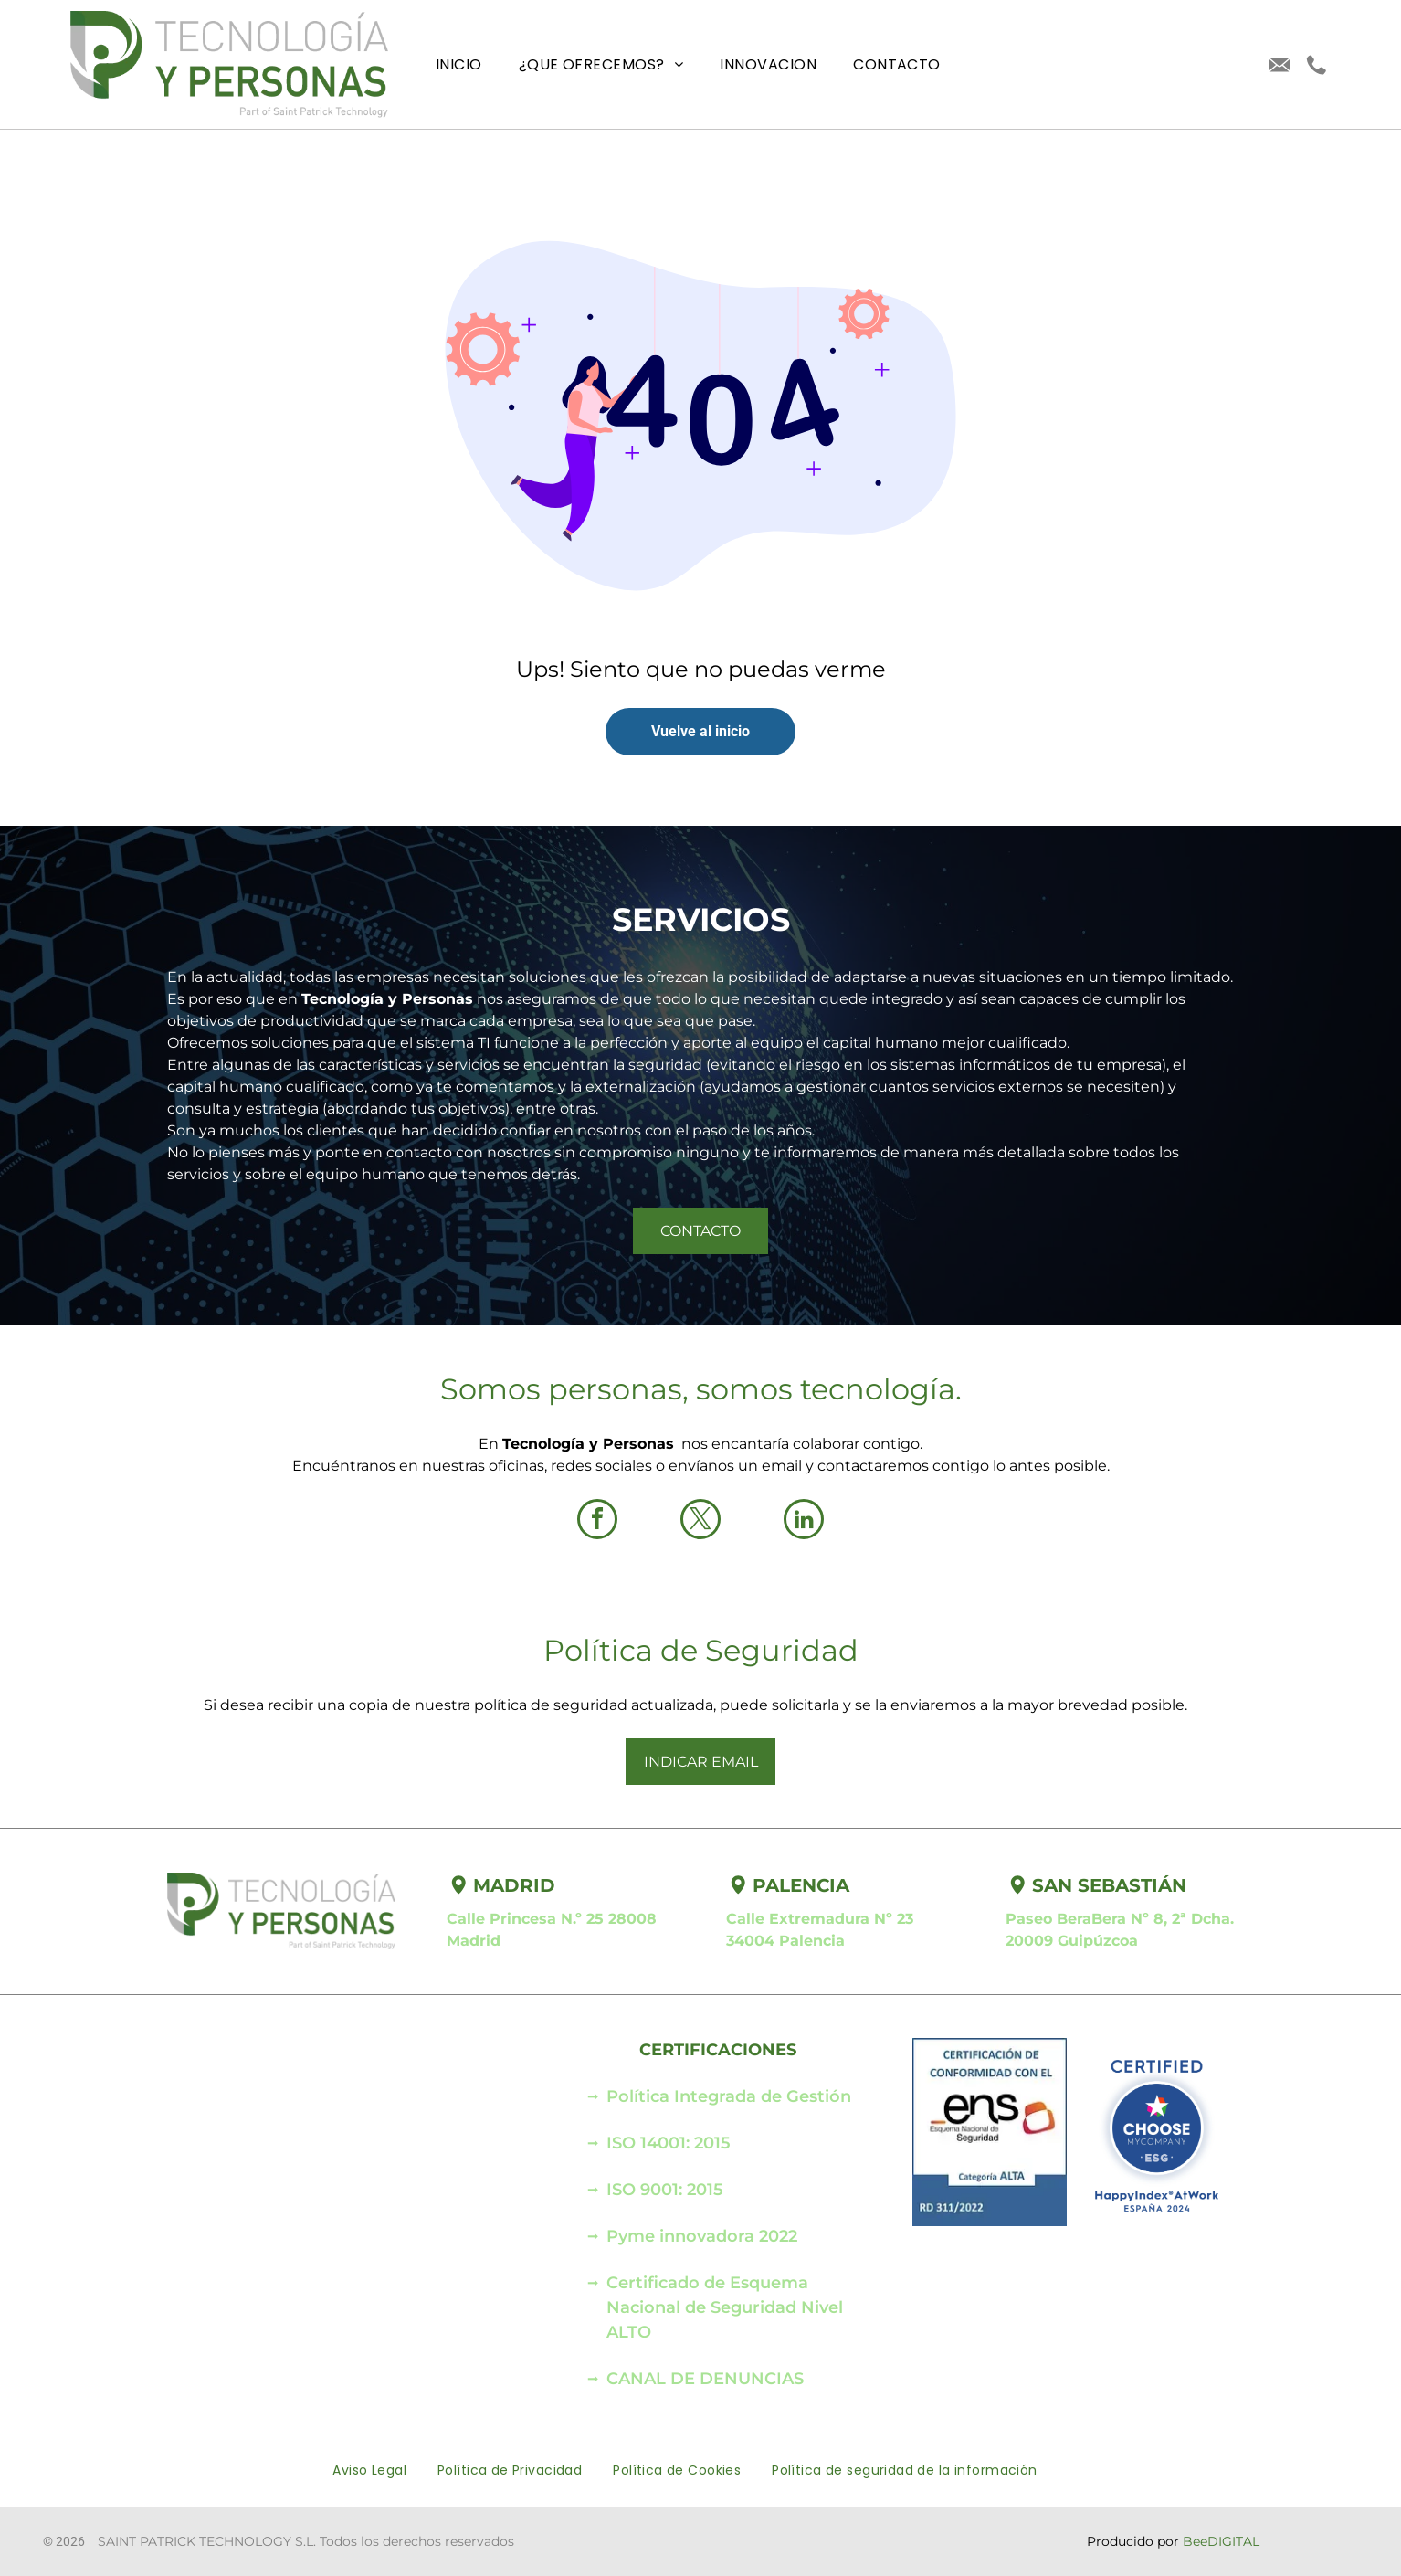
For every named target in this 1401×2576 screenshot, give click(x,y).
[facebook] (597, 1521)
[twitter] (700, 1521)
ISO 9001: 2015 (664, 2190)
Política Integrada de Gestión (728, 2096)
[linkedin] (804, 1521)
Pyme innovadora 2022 (701, 2236)
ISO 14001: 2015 (668, 2143)
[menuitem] (458, 64)
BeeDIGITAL (1221, 2541)
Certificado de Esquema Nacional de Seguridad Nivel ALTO (724, 2307)
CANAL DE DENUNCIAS (705, 2379)
